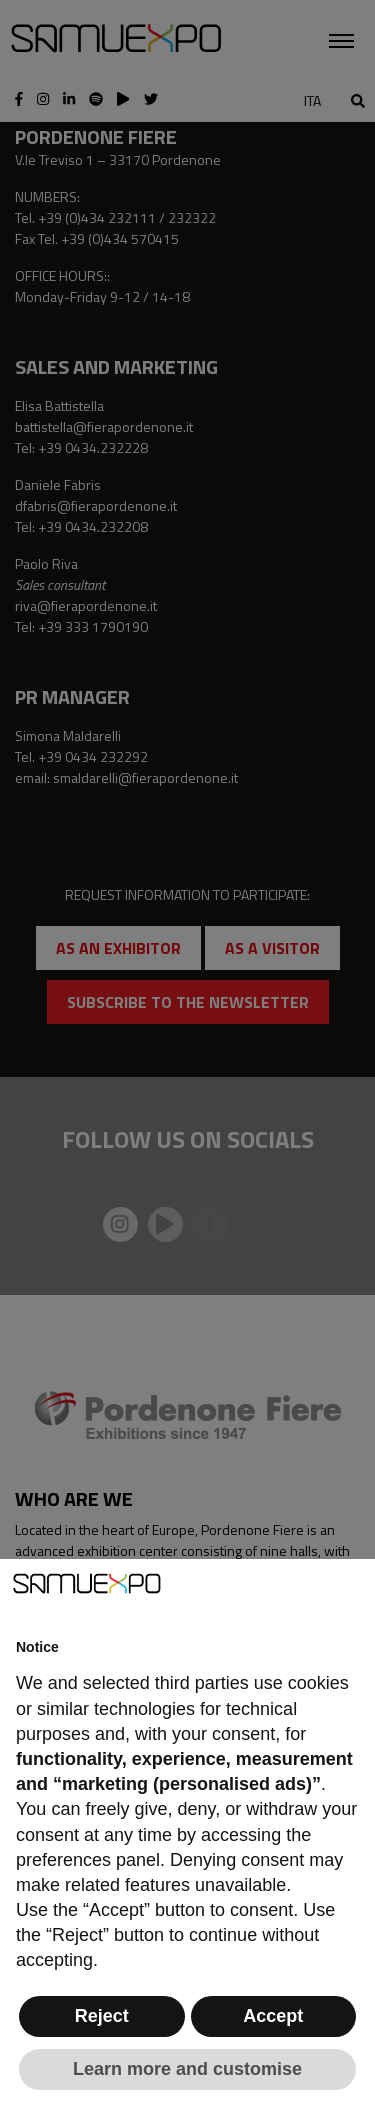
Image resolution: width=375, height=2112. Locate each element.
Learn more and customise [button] (187, 2069)
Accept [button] (273, 2016)
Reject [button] (102, 2016)
